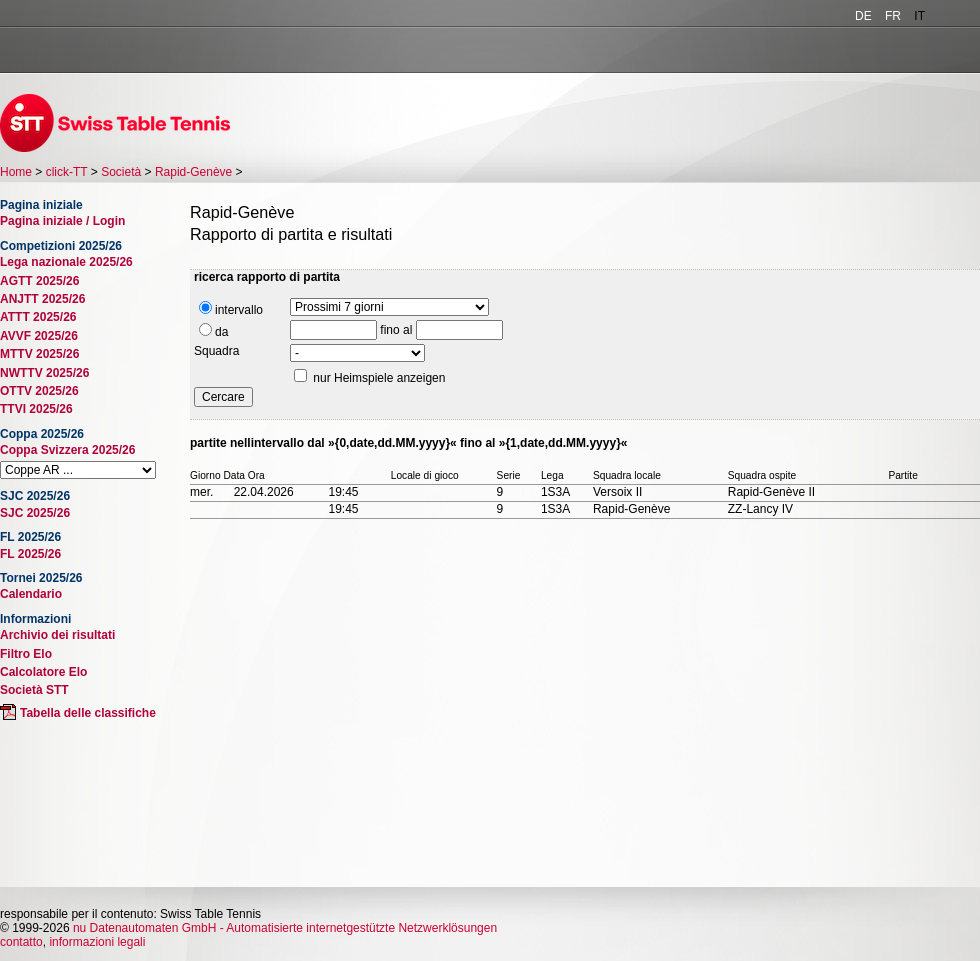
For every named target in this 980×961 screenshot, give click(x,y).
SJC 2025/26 (35, 513)
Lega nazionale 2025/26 (66, 262)
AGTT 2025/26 (39, 281)
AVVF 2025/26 (39, 336)
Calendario (31, 594)
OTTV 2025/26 (39, 391)
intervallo (231, 309)
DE (863, 16)
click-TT (67, 172)
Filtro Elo (26, 654)
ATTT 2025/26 (38, 317)
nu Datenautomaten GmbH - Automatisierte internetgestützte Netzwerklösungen (285, 928)
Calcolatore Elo (43, 672)
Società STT (34, 690)
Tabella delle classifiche (88, 713)
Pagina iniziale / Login (62, 221)
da (213, 331)
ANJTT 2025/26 (42, 299)
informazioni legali (97, 942)
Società (121, 172)
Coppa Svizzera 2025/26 (67, 450)
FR (893, 16)
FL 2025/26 (30, 554)
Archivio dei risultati (57, 635)
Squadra (216, 351)
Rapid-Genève (193, 172)
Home (16, 172)
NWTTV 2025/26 (44, 373)
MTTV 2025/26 (39, 354)
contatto (21, 942)
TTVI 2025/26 (36, 409)
